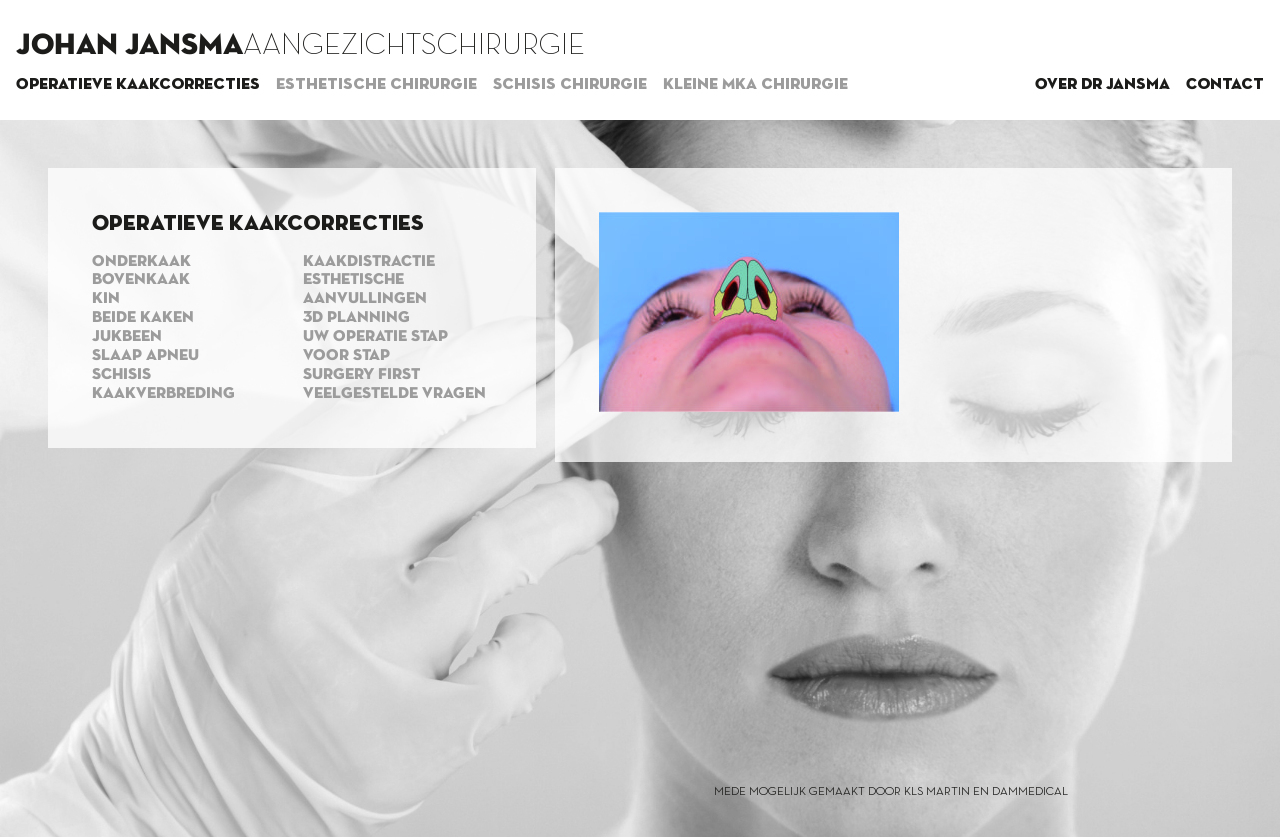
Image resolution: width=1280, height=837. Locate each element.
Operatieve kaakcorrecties (138, 85)
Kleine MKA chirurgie (755, 85)
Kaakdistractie (369, 262)
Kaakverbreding (163, 394)
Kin (106, 299)
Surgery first (361, 375)
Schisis (121, 375)
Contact (1225, 85)
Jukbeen (127, 337)
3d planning (356, 318)
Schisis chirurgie (570, 85)
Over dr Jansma (1102, 85)
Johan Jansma (129, 46)
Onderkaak (141, 262)
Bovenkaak (141, 280)
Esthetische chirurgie (376, 85)
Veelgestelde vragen (394, 394)
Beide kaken (143, 318)
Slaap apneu (145, 356)
